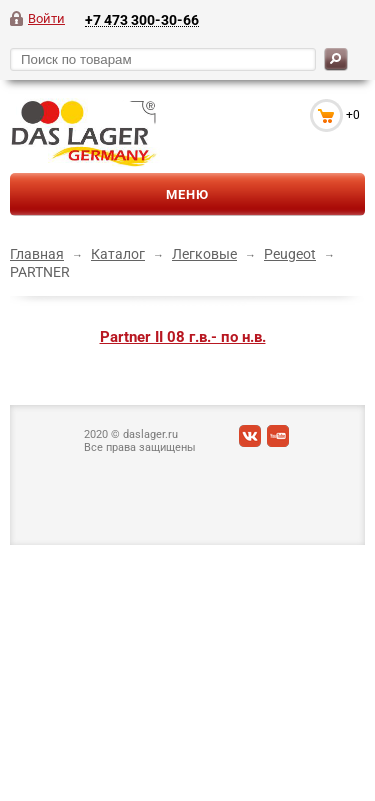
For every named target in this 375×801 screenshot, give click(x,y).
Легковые (204, 254)
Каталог (118, 254)
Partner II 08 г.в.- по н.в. (183, 337)
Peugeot (290, 254)
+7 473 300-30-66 (142, 19)
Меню (187, 194)
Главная (37, 254)
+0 (353, 115)
